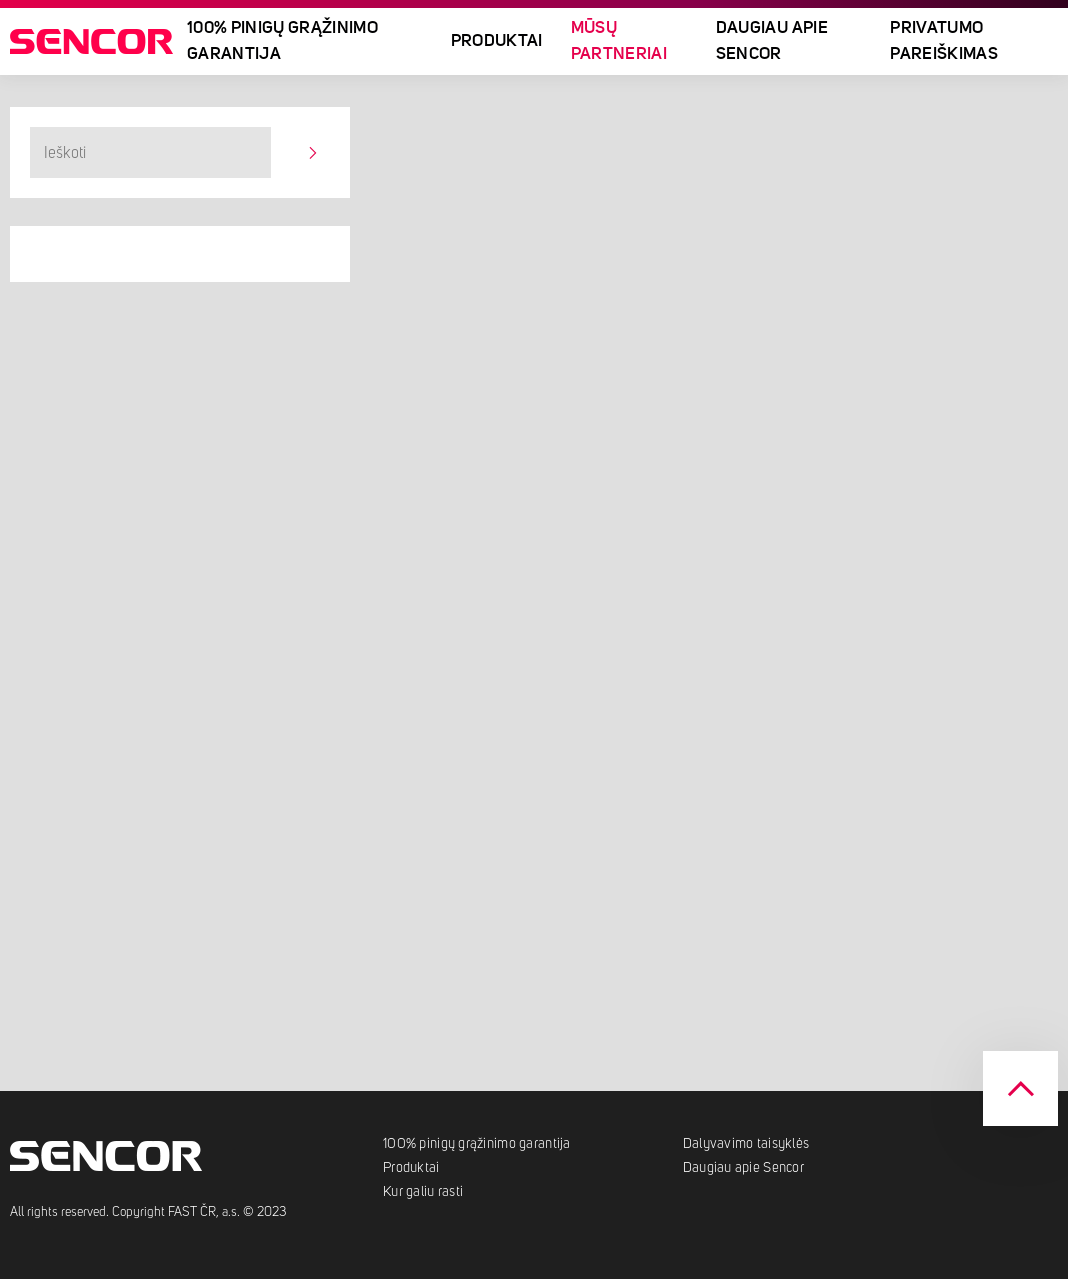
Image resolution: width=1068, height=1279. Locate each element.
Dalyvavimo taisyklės (746, 1144)
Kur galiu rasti (423, 1192)
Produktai (497, 41)
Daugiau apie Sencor (772, 41)
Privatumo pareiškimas (944, 41)
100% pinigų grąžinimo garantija (282, 41)
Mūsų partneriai (619, 41)
